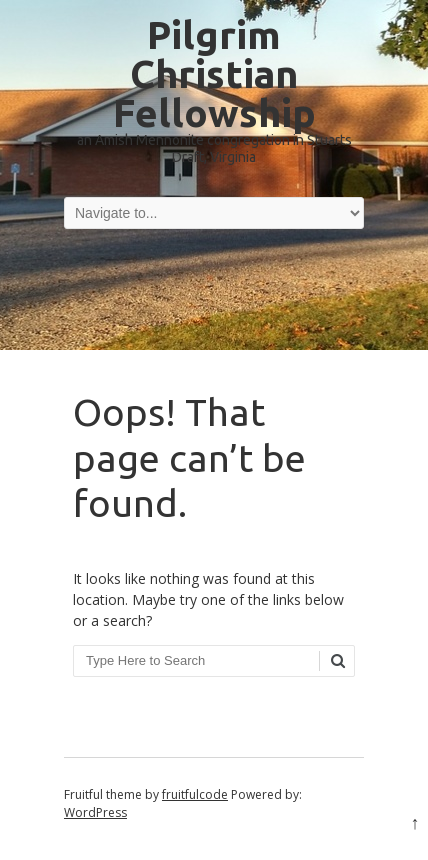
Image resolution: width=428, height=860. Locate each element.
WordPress (95, 812)
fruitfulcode (195, 794)
